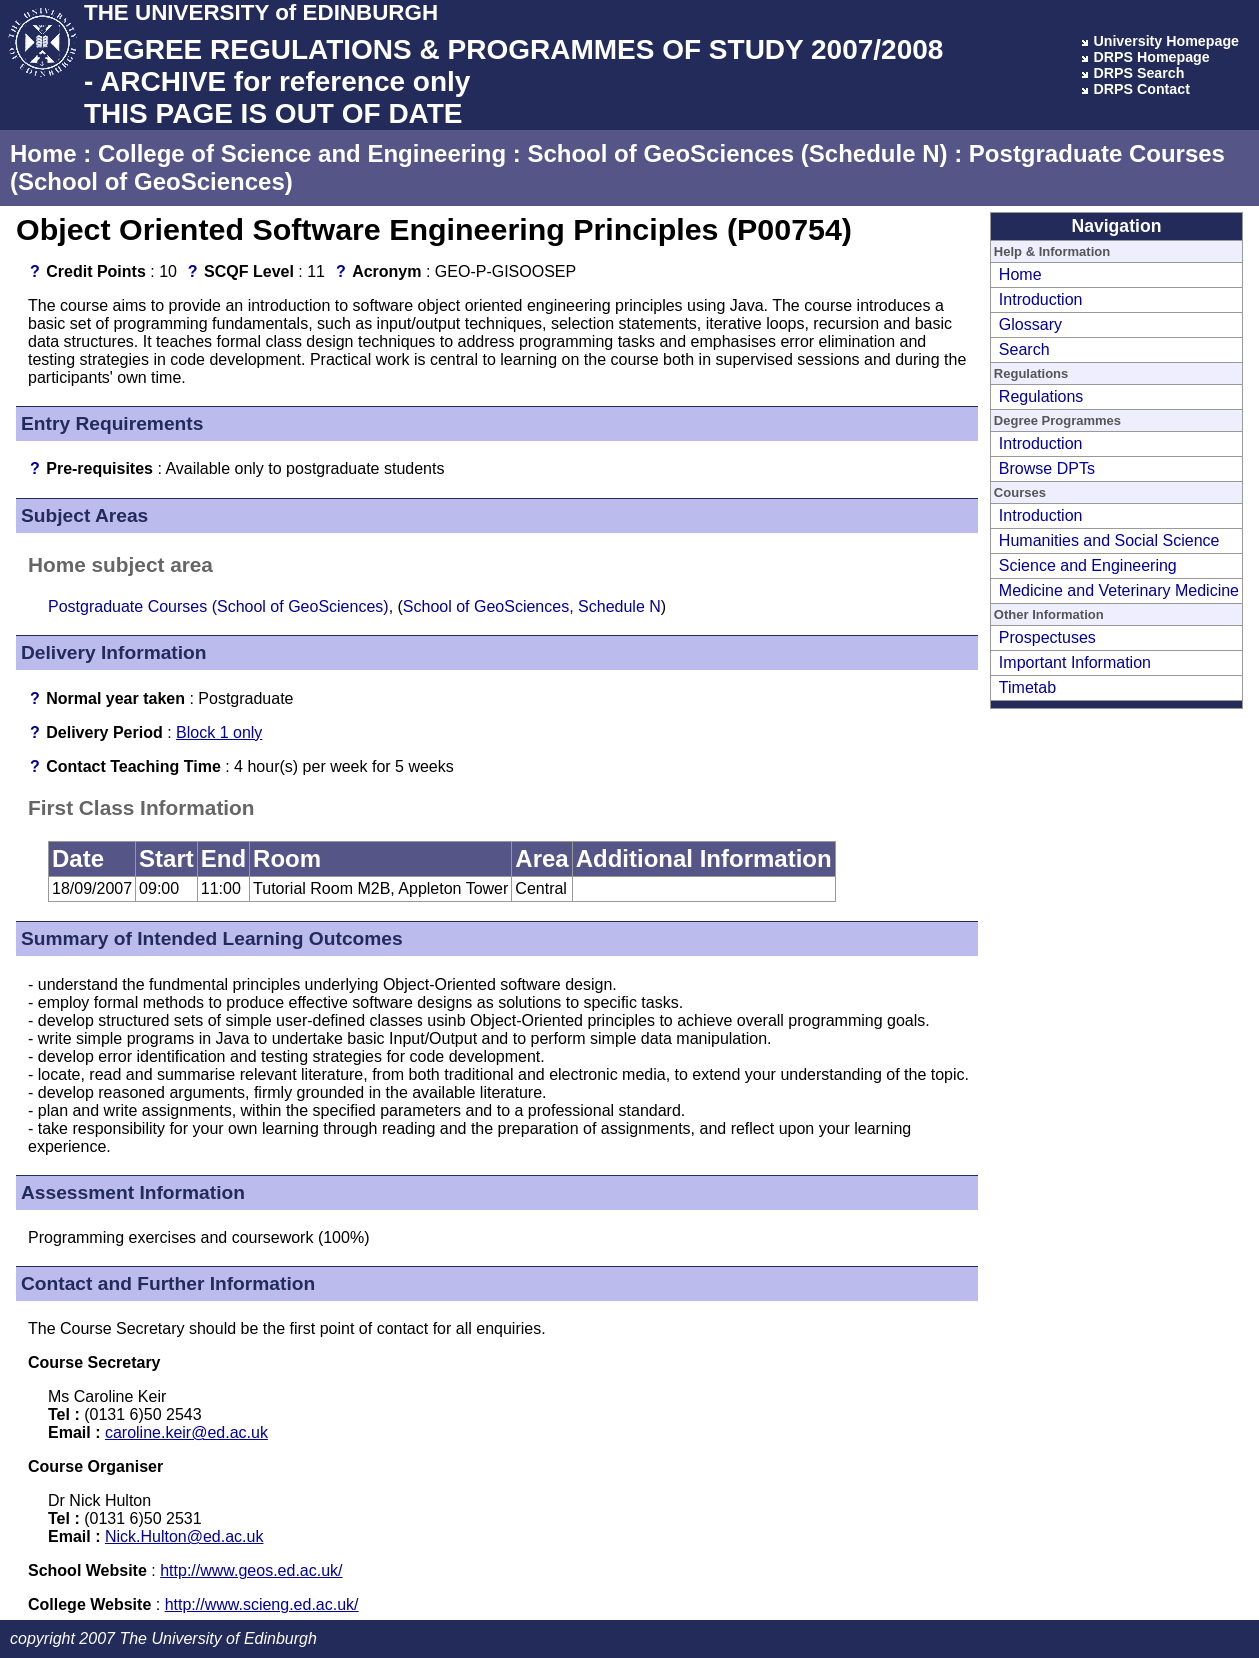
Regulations (1041, 396)
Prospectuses (1047, 637)
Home (43, 153)
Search (1024, 349)
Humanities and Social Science (1109, 540)
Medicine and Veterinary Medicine (1119, 590)
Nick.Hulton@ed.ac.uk (184, 1536)
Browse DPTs (1047, 468)
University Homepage (1166, 41)
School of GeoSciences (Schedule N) (737, 153)
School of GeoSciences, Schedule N (532, 606)
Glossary (1030, 324)
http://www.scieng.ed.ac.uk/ (262, 1604)
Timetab (1027, 687)
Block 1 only (219, 732)
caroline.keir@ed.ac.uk (186, 1432)
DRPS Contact (1141, 89)
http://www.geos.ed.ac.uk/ (251, 1570)
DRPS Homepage (1151, 57)
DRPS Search (1138, 73)
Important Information (1075, 662)
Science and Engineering (1088, 565)
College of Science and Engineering (302, 153)
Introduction (1041, 299)
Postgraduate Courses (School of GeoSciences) (218, 606)
